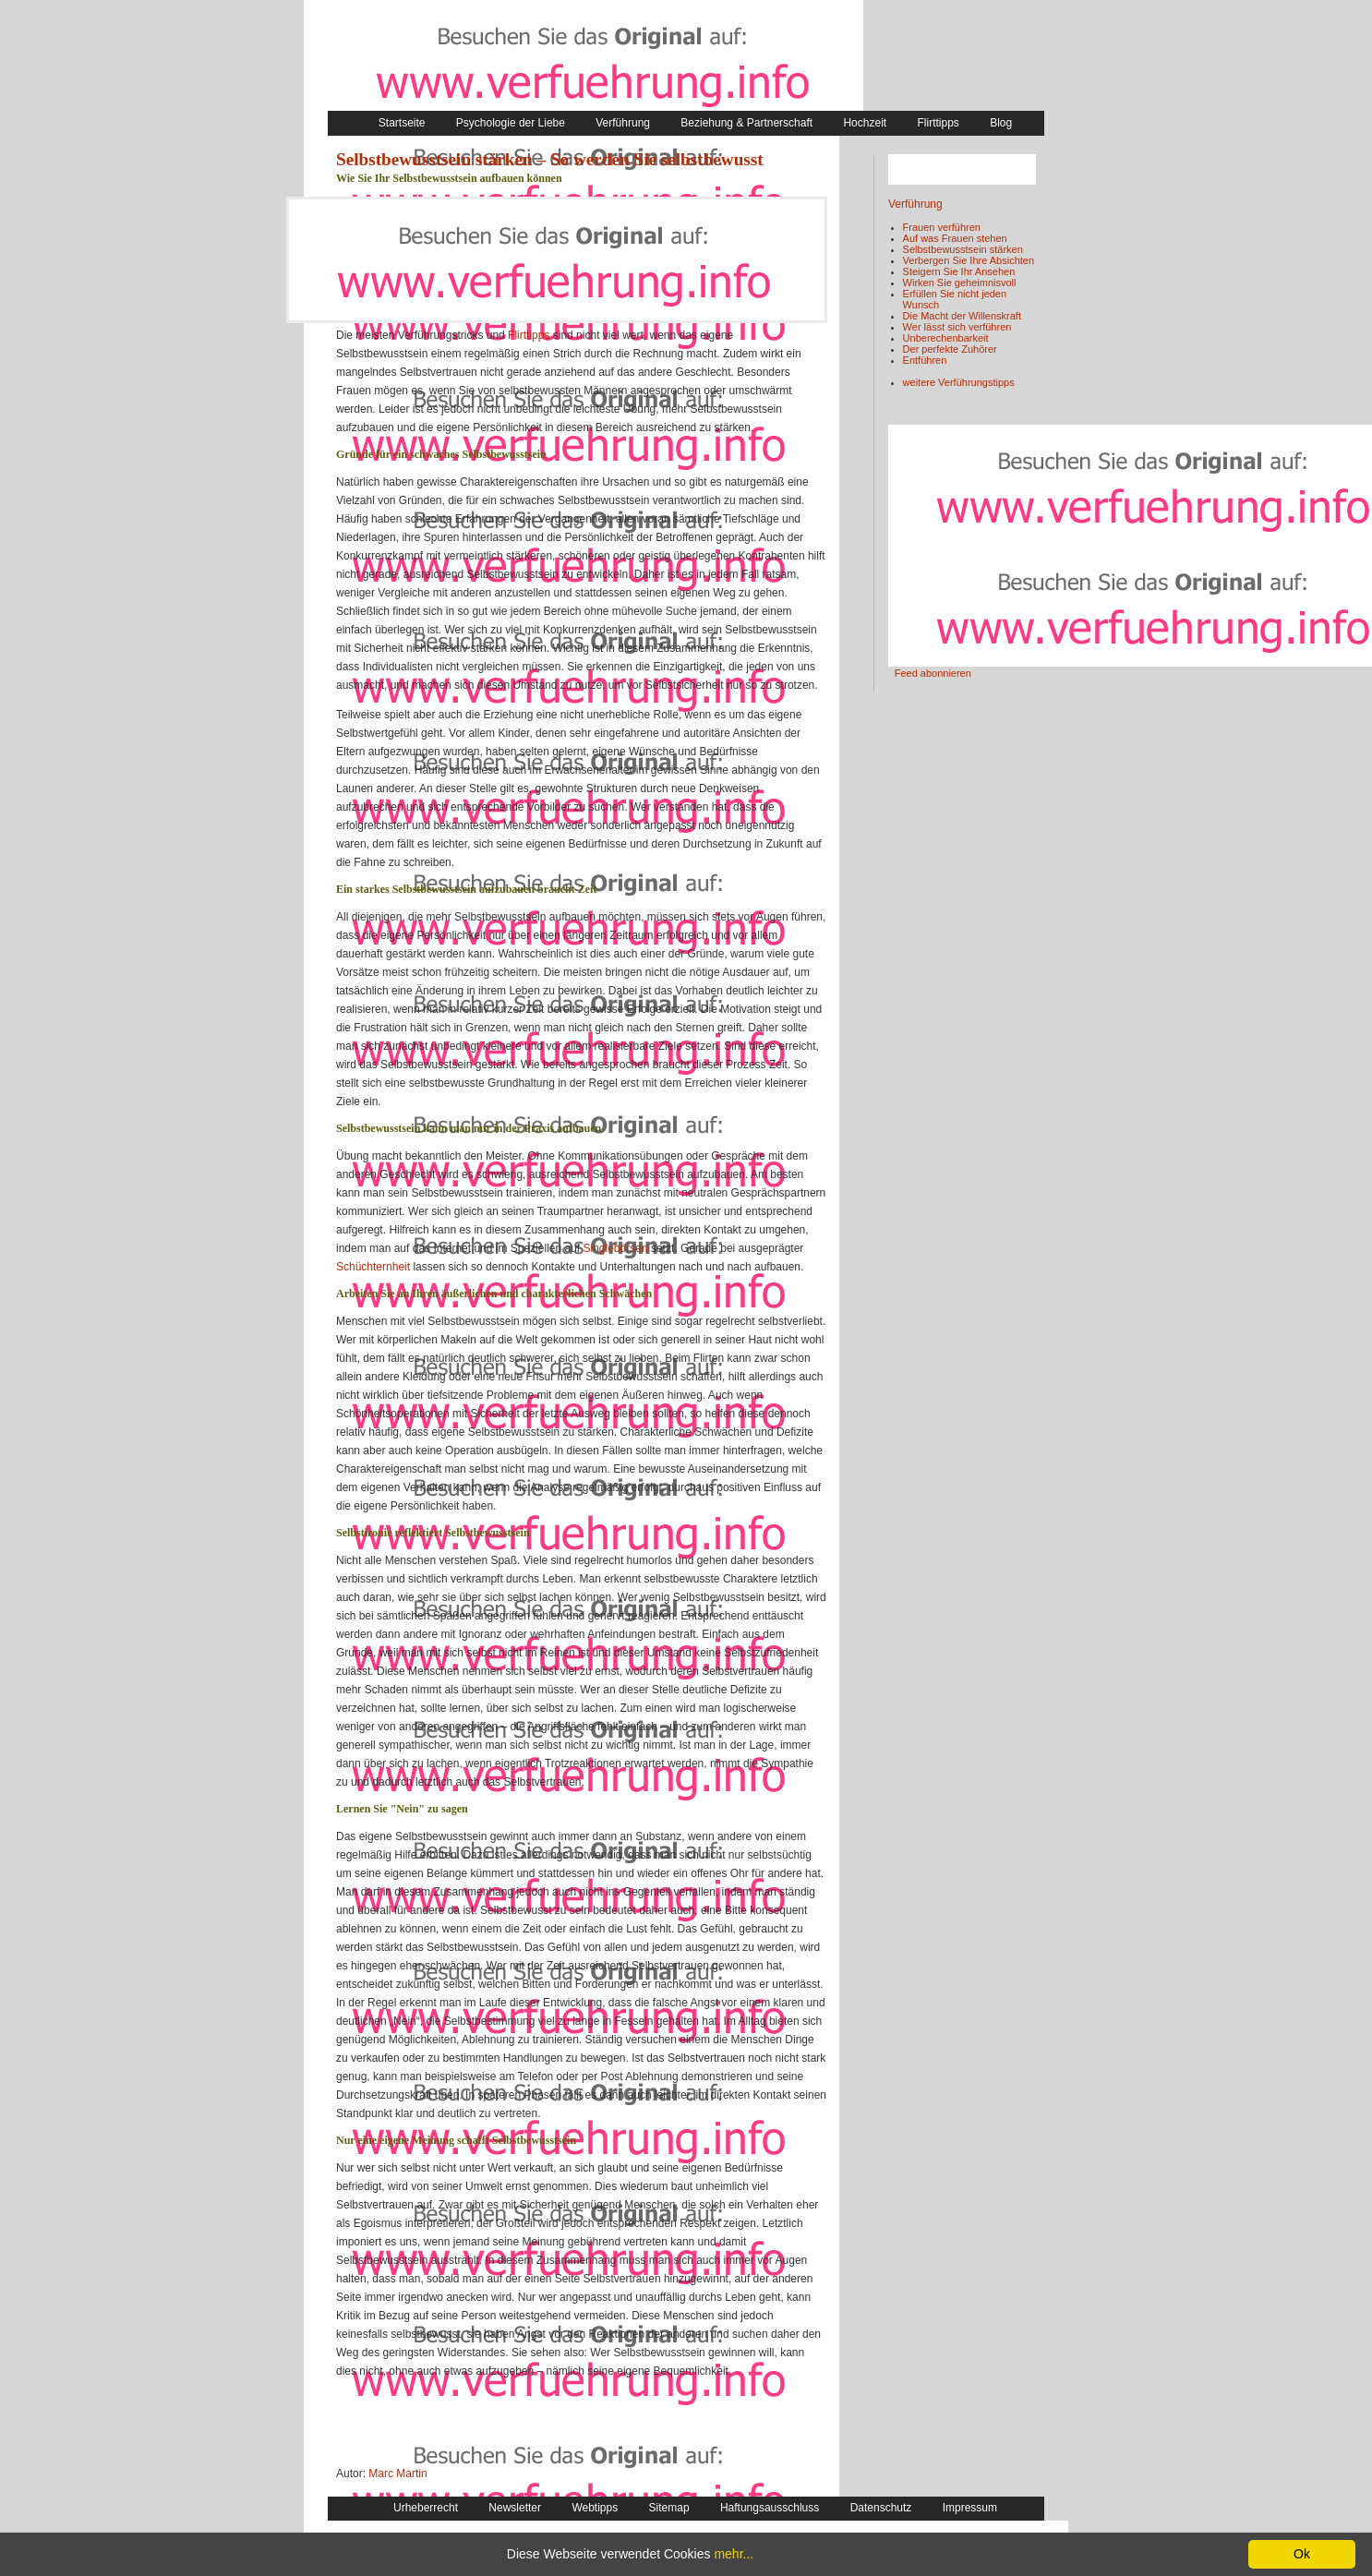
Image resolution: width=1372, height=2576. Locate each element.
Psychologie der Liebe (510, 122)
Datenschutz (881, 2507)
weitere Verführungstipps (959, 382)
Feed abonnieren (933, 673)
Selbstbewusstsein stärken (963, 249)
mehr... (733, 2553)
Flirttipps (937, 122)
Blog (1001, 122)
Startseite (402, 122)
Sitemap (669, 2507)
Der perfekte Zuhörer (950, 349)
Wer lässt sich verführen (957, 326)
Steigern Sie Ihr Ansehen (959, 271)
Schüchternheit (373, 1266)
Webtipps (595, 2507)
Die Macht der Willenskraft (962, 315)
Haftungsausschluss (769, 2507)
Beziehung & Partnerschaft (746, 122)
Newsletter (514, 2507)
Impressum (970, 2507)
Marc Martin (397, 2473)
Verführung (623, 122)
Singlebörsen (616, 1248)
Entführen (925, 360)
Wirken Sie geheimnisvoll (960, 282)
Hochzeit (864, 122)
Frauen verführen (942, 227)
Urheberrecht (425, 2507)
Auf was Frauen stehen (955, 238)
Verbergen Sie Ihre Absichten (968, 260)
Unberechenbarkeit (946, 337)
